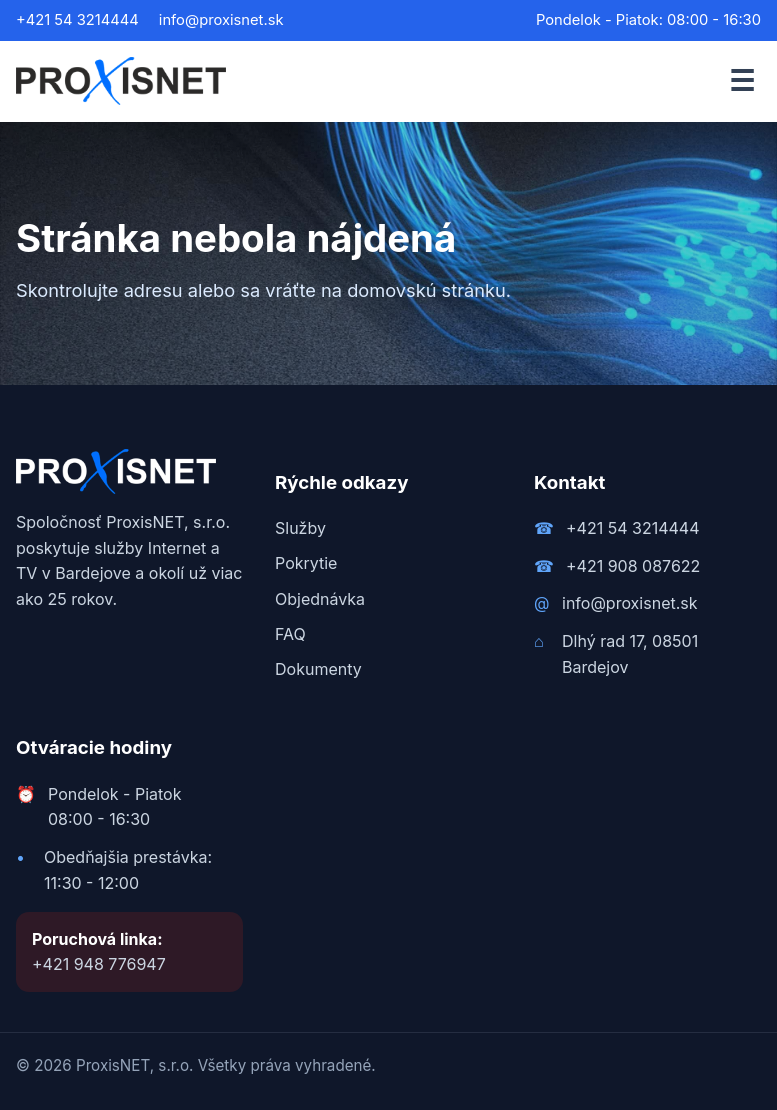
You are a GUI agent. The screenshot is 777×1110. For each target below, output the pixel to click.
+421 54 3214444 (77, 20)
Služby (300, 528)
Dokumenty (318, 669)
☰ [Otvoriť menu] (742, 80)
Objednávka (320, 599)
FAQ (290, 634)
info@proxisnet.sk (221, 20)
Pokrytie (306, 563)
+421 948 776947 (99, 964)
